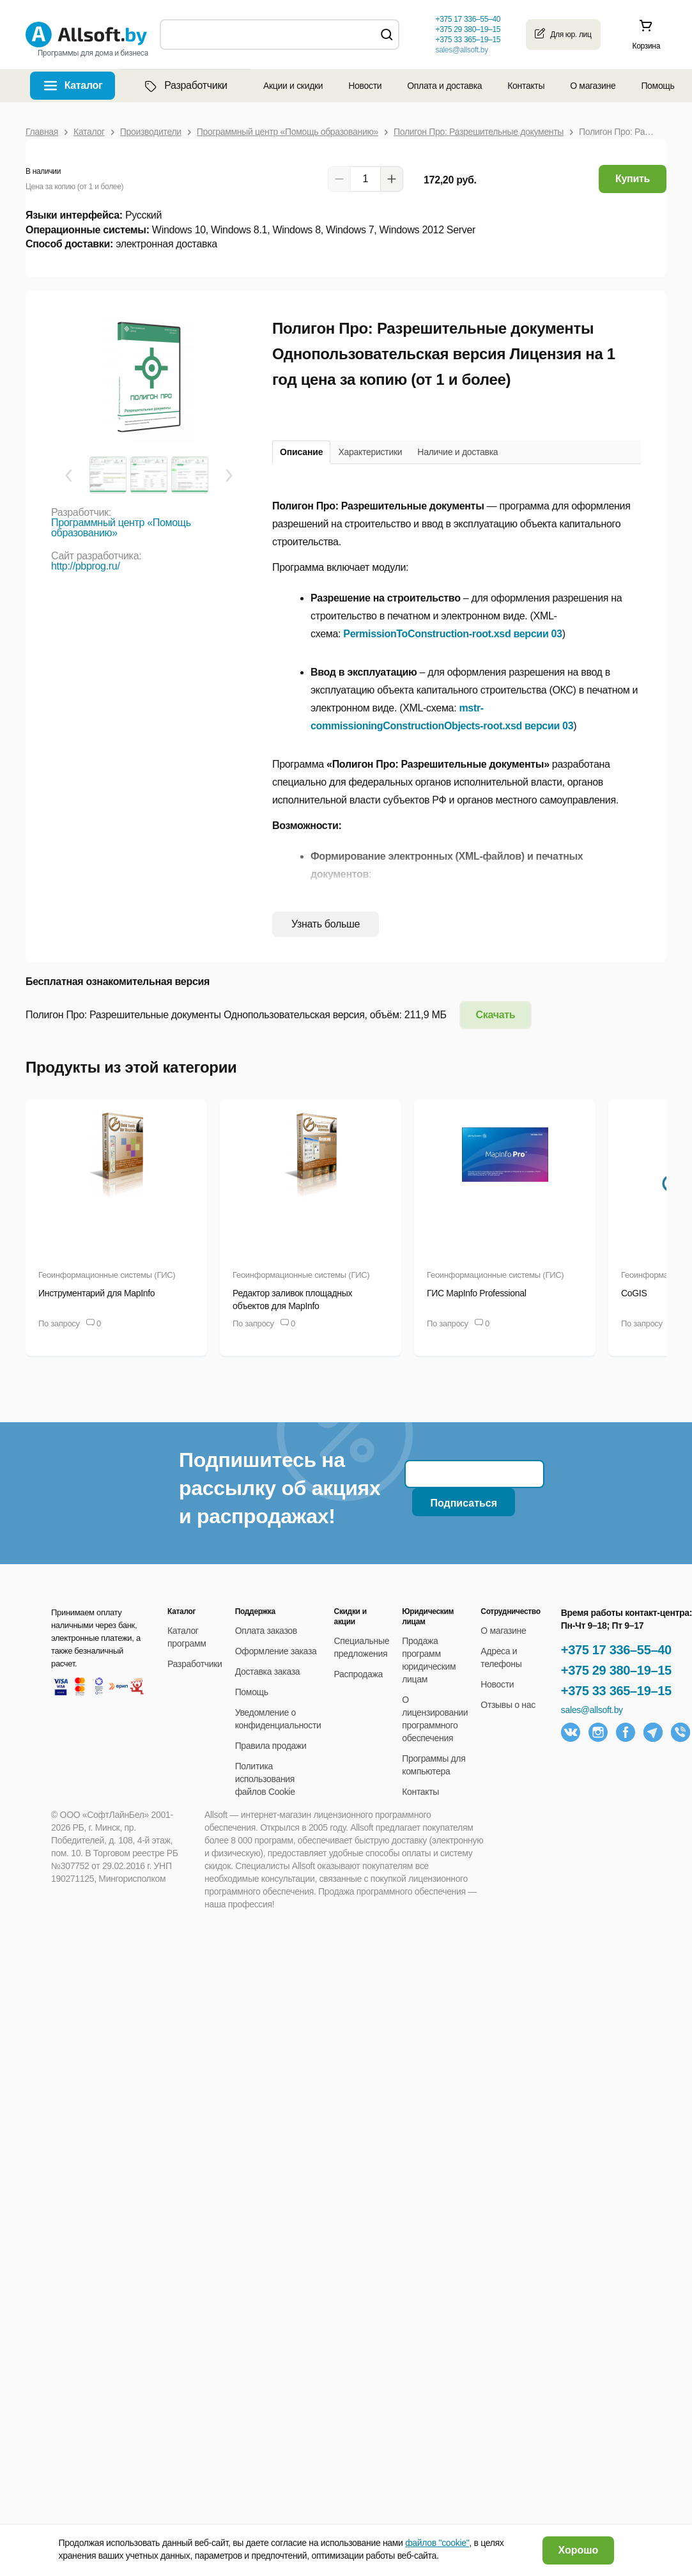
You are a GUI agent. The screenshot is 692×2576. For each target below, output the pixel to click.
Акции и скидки (293, 86)
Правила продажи (271, 1746)
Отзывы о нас (508, 1705)
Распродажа (358, 1674)
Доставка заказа (267, 1671)
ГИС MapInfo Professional (476, 1293)
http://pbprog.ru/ (85, 566)
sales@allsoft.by (461, 49)
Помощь (657, 86)
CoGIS (634, 1293)
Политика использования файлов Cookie (265, 1779)
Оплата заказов (266, 1631)
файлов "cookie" (437, 2543)
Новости (364, 86)
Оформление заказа (276, 1651)
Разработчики (184, 85)
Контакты (525, 86)
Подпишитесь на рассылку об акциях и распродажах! (279, 1488)
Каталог (84, 85)
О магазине (592, 86)
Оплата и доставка (444, 86)
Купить (632, 178)
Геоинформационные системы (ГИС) (106, 1275)
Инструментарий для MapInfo (96, 1293)
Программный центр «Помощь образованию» (121, 527)
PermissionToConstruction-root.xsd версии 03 (452, 633)
